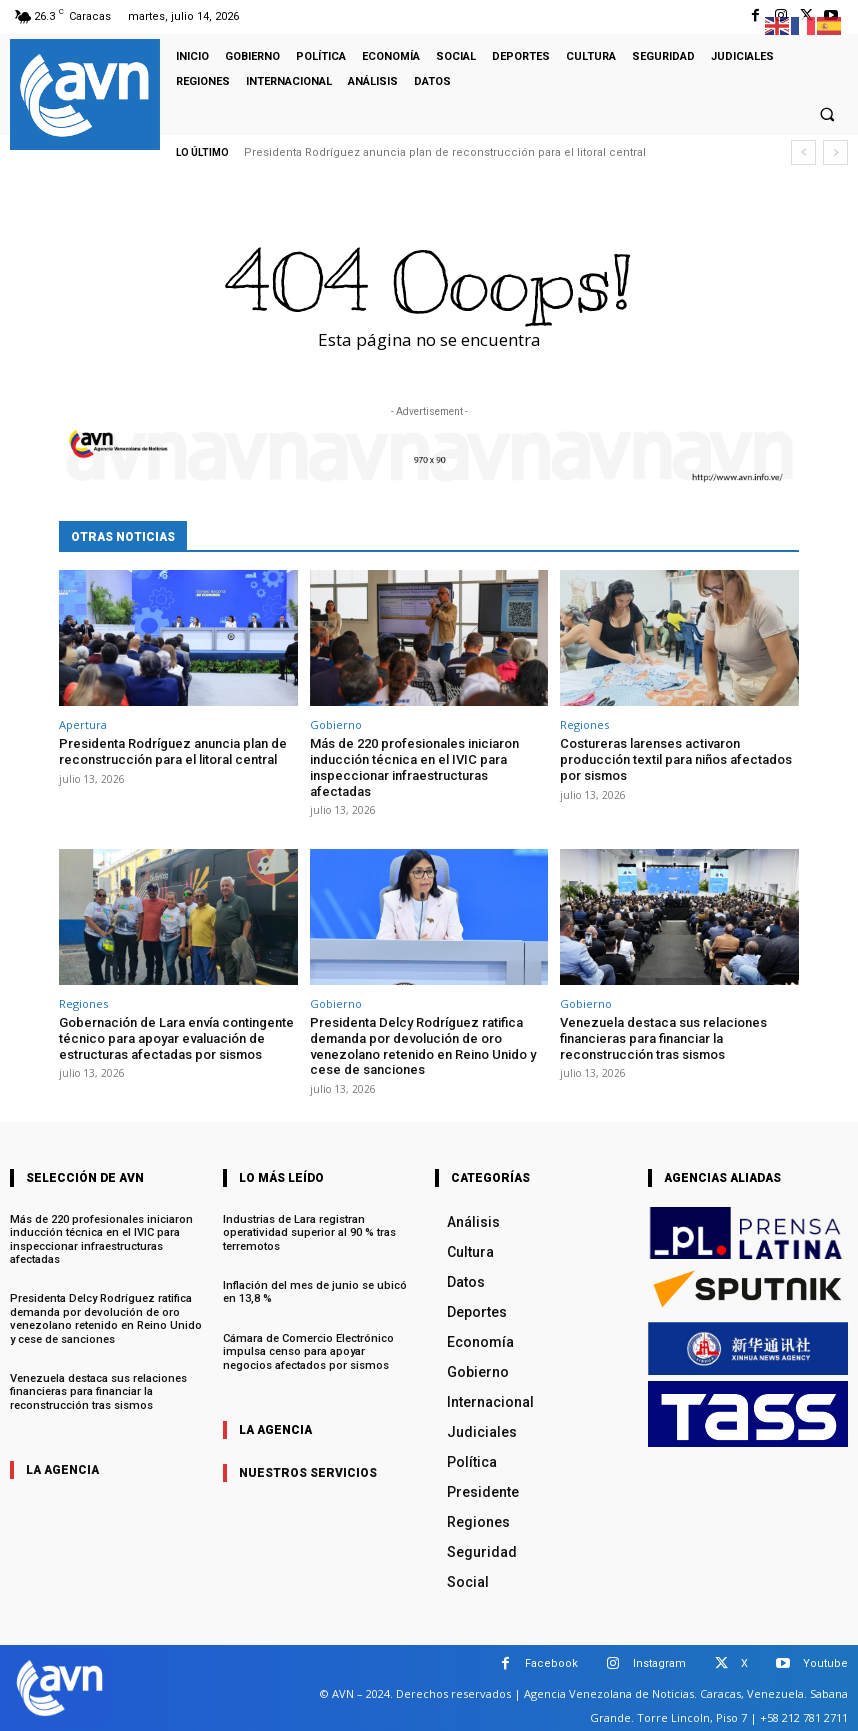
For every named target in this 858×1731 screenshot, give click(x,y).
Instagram (659, 1662)
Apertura (83, 724)
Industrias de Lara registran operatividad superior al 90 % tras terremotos (309, 1231)
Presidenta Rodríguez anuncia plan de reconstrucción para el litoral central (445, 152)
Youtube (825, 1662)
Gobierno (336, 724)
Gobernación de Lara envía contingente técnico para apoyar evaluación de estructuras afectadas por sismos (176, 1038)
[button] (827, 115)
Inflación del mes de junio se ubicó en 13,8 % (314, 1291)
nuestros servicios (308, 1471)
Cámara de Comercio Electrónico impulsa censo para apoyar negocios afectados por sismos (319, 1349)
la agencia (62, 1467)
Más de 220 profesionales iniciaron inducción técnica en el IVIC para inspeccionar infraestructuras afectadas (414, 767)
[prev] (803, 152)
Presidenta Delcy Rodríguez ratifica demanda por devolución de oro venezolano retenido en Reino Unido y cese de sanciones (423, 1046)
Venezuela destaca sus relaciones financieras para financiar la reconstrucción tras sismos (663, 1038)
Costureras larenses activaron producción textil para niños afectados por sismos (676, 759)
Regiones (584, 724)
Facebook (551, 1662)
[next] (835, 152)
